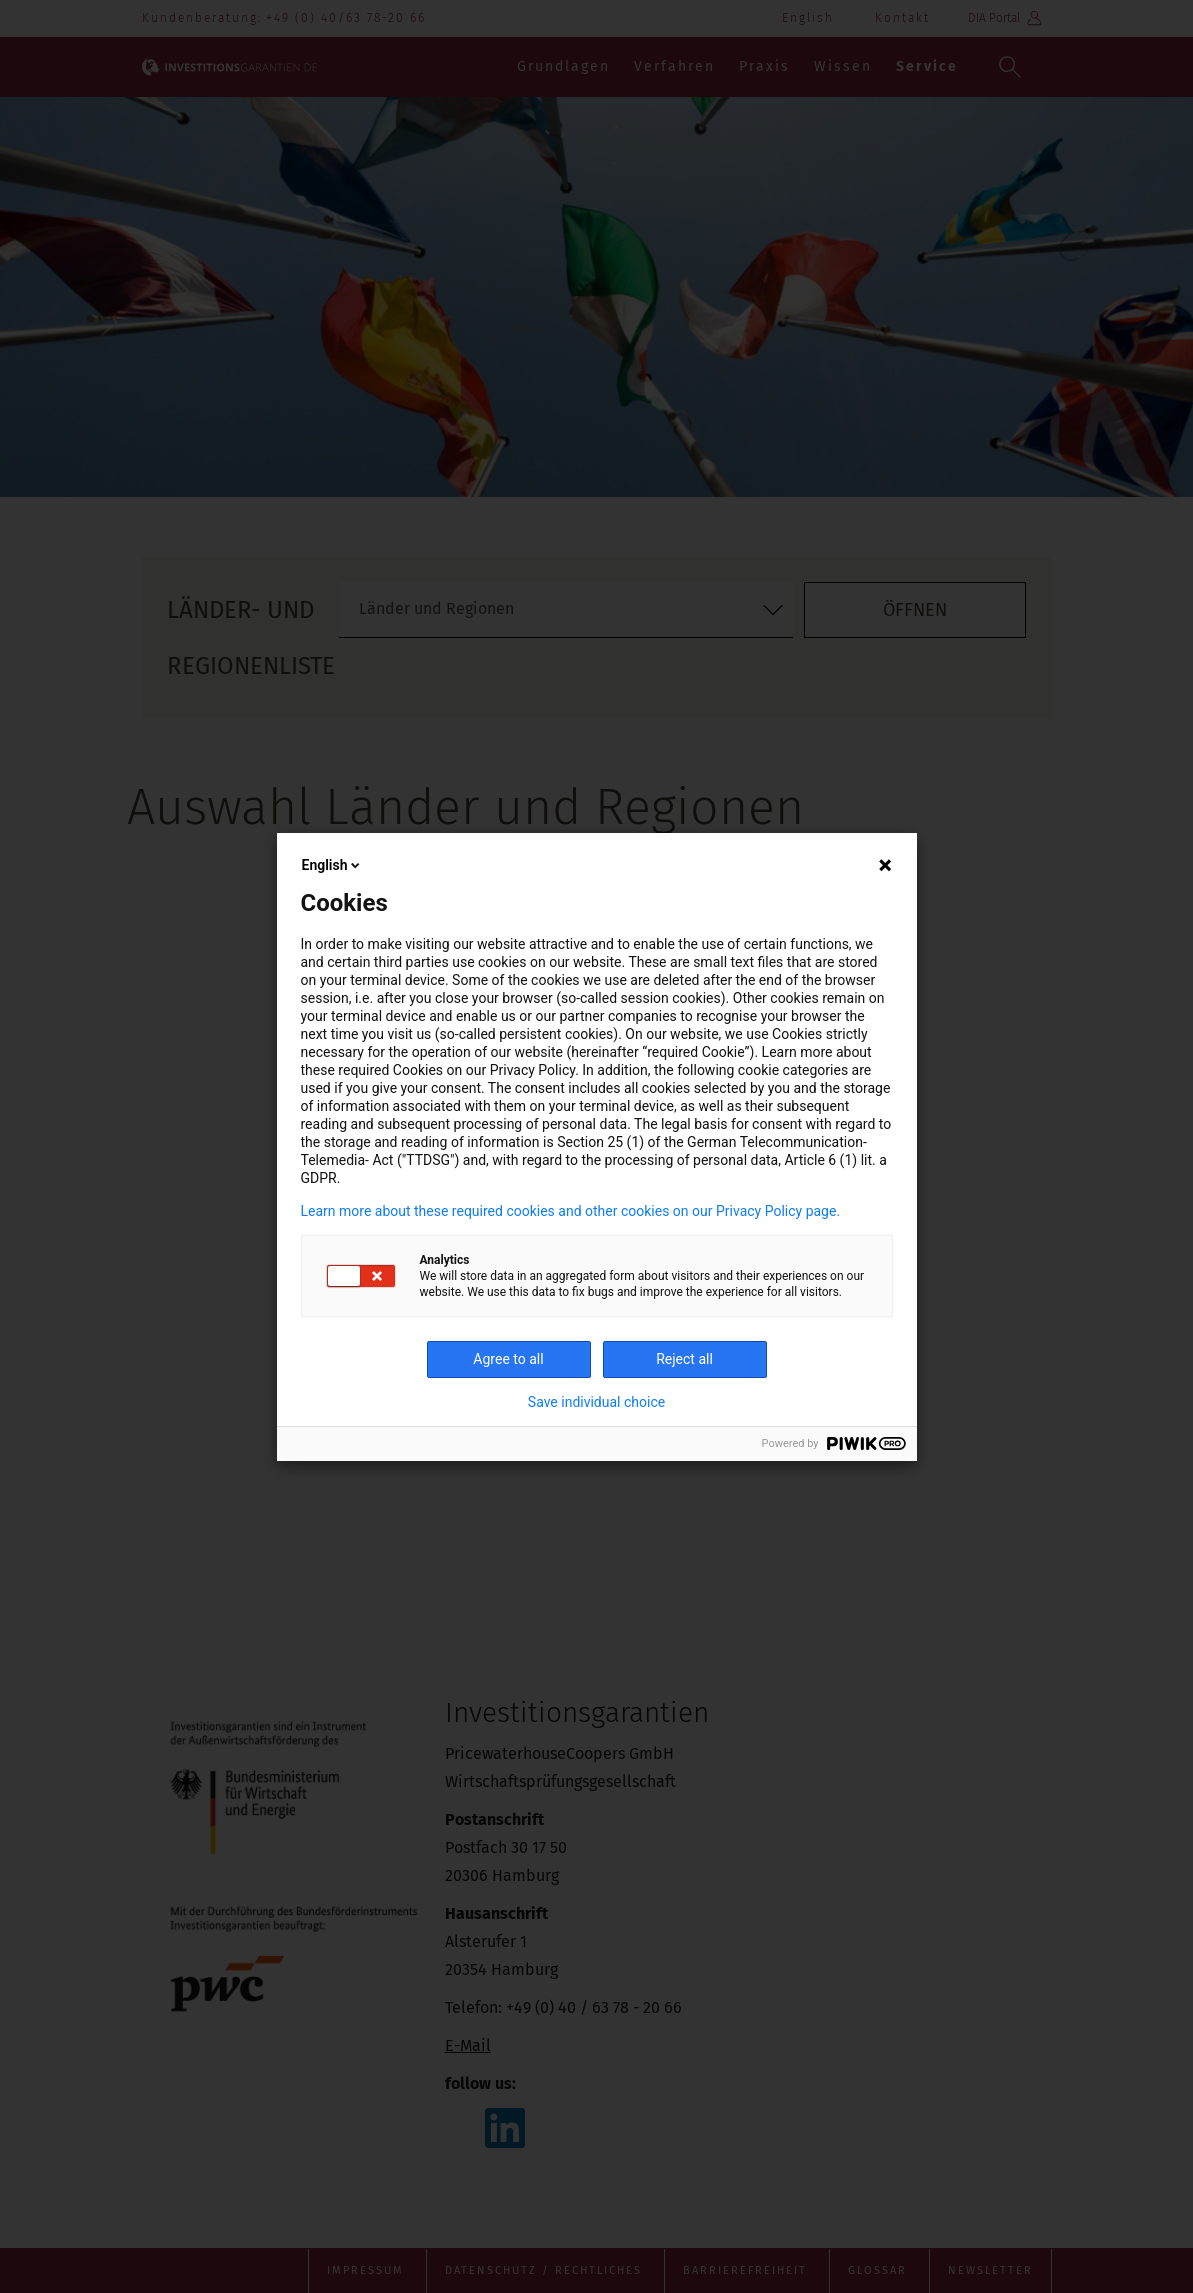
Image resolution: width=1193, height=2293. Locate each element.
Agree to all (508, 1359)
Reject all (684, 1359)
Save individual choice (596, 1402)
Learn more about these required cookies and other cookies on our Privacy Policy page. (571, 1211)
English (333, 865)
